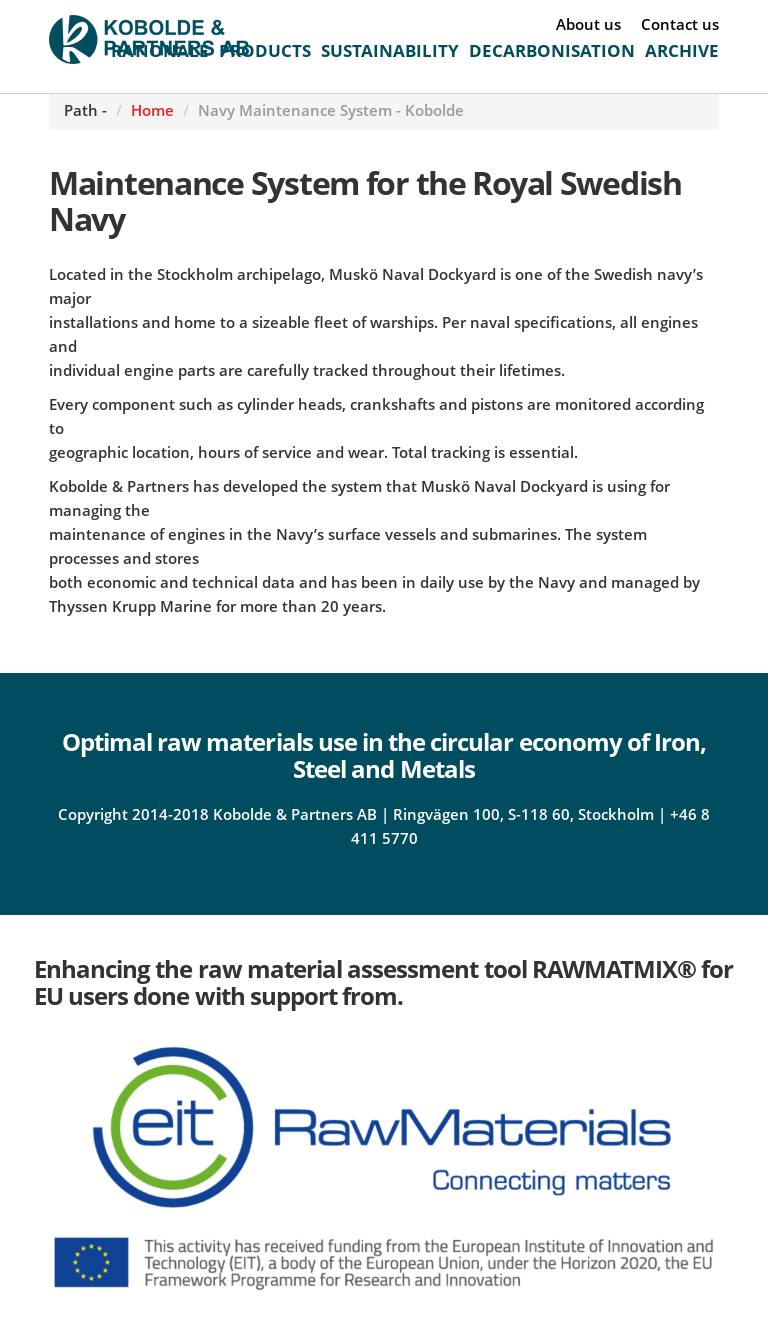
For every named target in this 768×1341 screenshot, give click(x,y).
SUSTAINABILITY (390, 50)
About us (588, 24)
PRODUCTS (265, 50)
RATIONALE (160, 50)
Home (152, 110)
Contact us (680, 24)
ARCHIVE (682, 50)
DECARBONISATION (552, 50)
